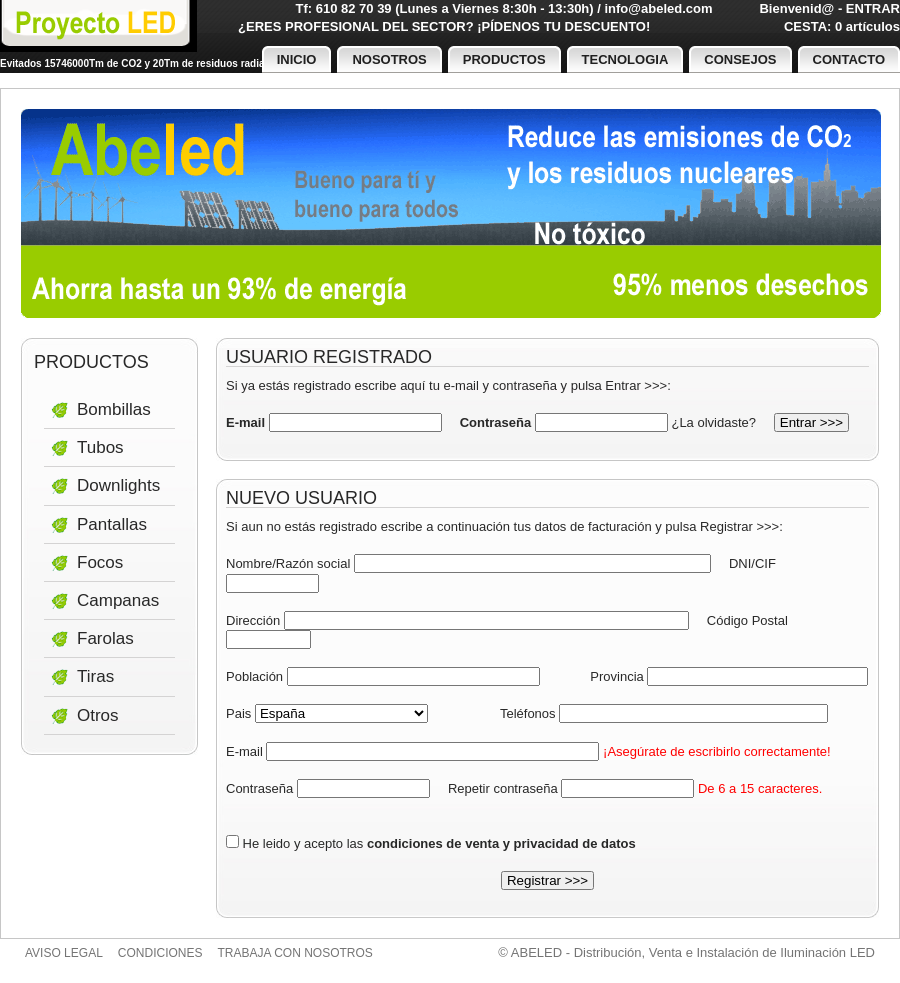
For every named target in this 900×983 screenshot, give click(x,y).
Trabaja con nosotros (295, 953)
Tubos (100, 447)
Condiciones (160, 953)
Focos (100, 562)
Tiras (95, 676)
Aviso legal (64, 953)
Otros (98, 715)
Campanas (118, 600)
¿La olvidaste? (713, 422)
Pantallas (112, 524)
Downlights (118, 485)
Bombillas (114, 409)
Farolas (105, 638)
